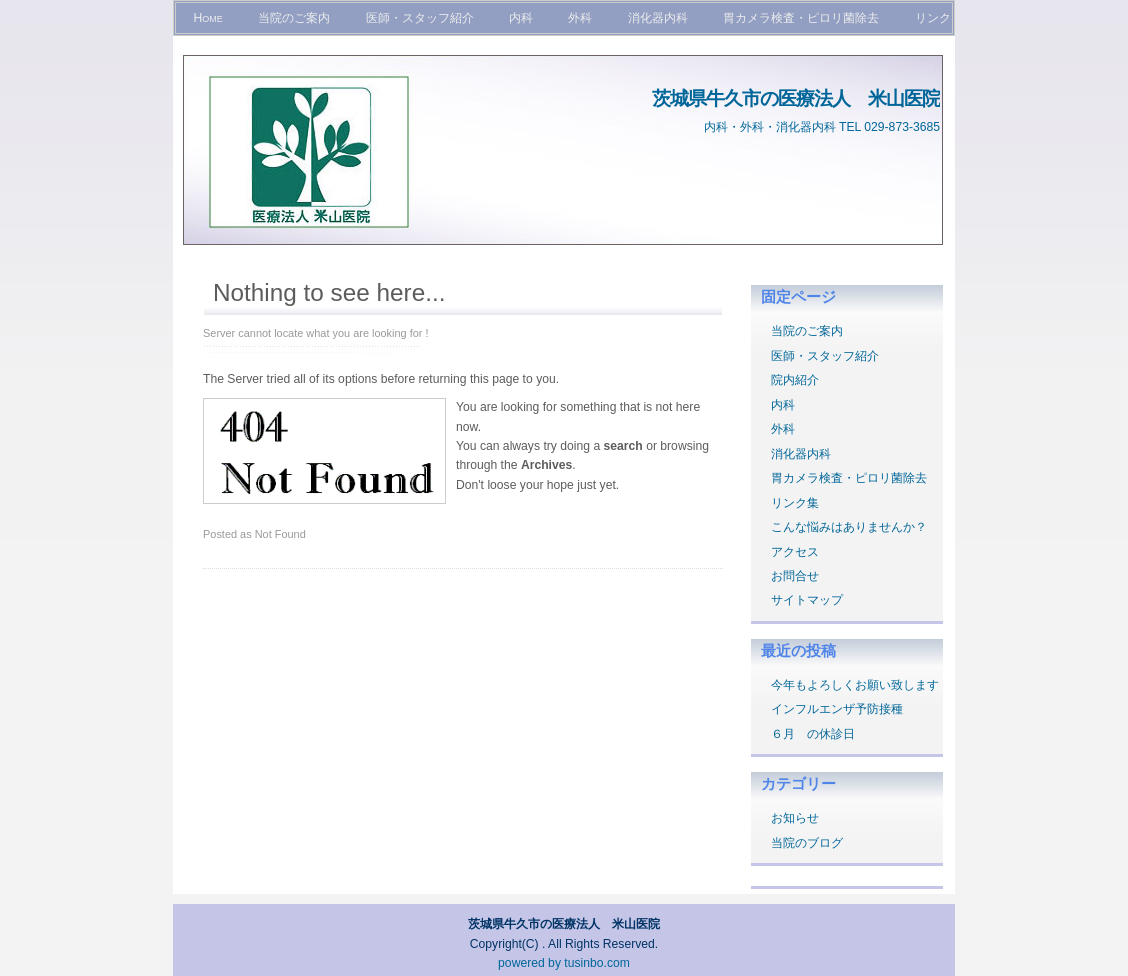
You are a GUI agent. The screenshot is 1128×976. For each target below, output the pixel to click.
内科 (521, 18)
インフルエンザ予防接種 (837, 709)
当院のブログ (807, 843)
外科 (580, 18)
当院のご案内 (294, 18)
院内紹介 (795, 380)
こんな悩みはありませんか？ (849, 527)
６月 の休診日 (813, 734)
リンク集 (795, 503)
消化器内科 (658, 18)
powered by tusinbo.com (564, 963)
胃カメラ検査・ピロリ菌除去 (801, 18)
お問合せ (795, 576)
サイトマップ (807, 600)
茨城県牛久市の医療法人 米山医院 (796, 98)
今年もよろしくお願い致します (855, 685)
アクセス (795, 552)
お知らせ (795, 818)
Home (207, 18)
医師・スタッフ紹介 (420, 18)
